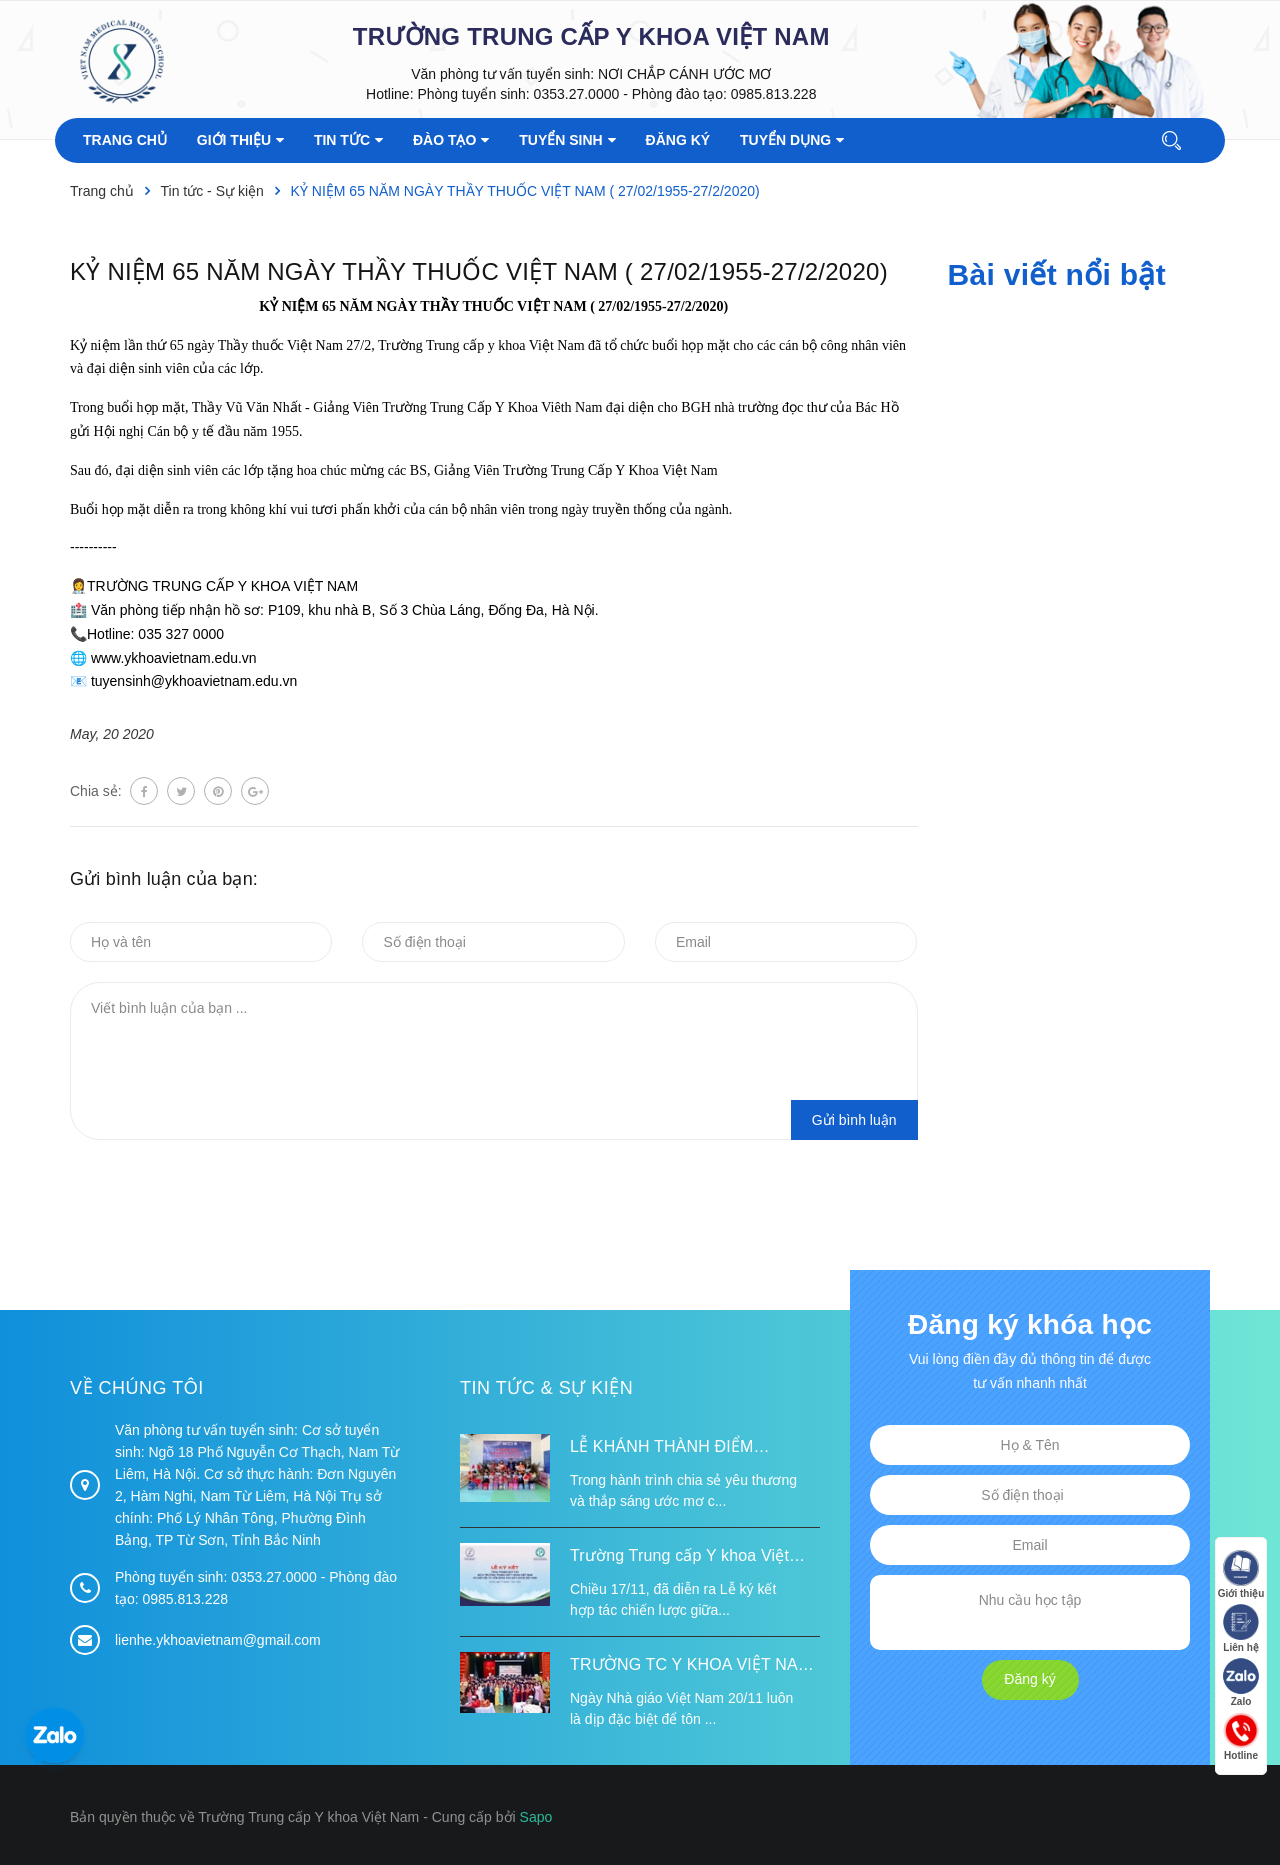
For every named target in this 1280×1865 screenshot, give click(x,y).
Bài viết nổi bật (1057, 274)
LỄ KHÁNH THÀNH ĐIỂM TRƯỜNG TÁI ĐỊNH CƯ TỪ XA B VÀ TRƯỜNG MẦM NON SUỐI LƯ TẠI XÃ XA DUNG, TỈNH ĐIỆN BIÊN (692, 1449)
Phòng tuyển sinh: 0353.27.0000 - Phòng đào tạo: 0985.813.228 (616, 94)
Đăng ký (1029, 1679)
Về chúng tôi (137, 1388)
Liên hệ (1240, 1629)
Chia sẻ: (96, 791)
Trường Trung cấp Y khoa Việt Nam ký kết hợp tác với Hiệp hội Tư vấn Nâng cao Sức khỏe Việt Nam (687, 1558)
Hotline (1240, 1737)
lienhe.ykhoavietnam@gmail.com (218, 1640)
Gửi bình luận (854, 1120)
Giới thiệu (1240, 1575)
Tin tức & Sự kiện (546, 1388)
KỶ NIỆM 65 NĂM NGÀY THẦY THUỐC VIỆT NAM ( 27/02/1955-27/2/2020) (479, 271)
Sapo (536, 1817)
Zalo (1240, 1683)
